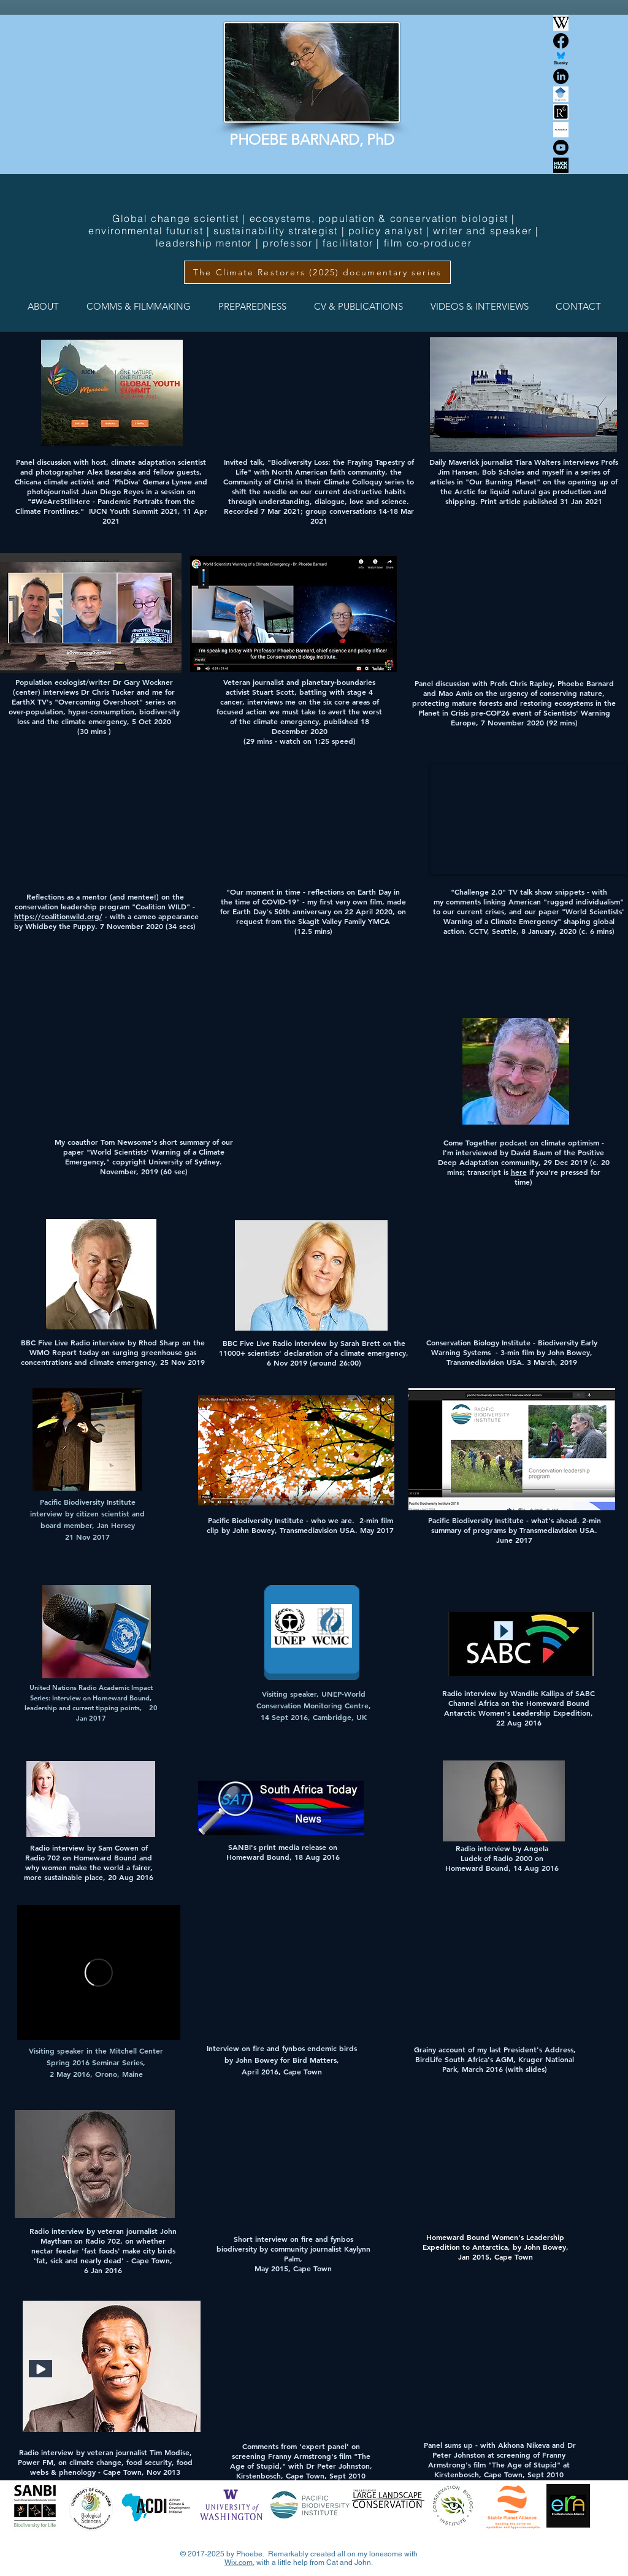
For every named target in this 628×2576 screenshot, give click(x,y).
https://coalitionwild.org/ (58, 916)
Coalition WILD (161, 906)
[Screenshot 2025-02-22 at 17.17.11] (561, 112)
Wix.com (238, 2562)
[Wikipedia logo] (561, 23)
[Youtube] (561, 147)
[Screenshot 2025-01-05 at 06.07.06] (561, 94)
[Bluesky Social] (561, 58)
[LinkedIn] (561, 76)
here (519, 1172)
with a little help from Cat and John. (314, 2562)
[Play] (503, 1630)
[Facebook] (561, 40)
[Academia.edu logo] (561, 129)
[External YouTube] (288, 1968)
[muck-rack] (561, 165)
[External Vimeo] (98, 1972)
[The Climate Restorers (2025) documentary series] (317, 272)
